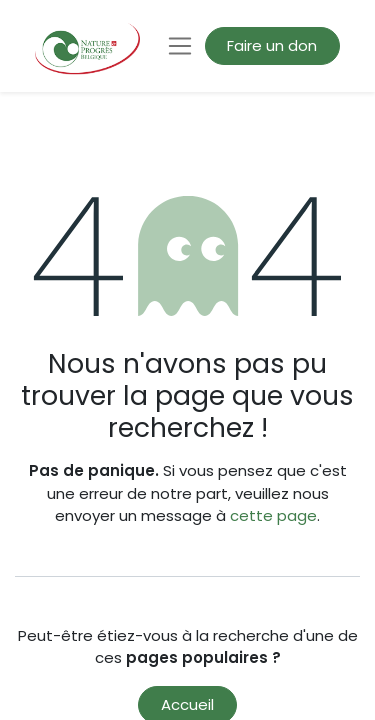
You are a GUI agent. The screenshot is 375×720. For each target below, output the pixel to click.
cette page (273, 515)
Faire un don (272, 45)
